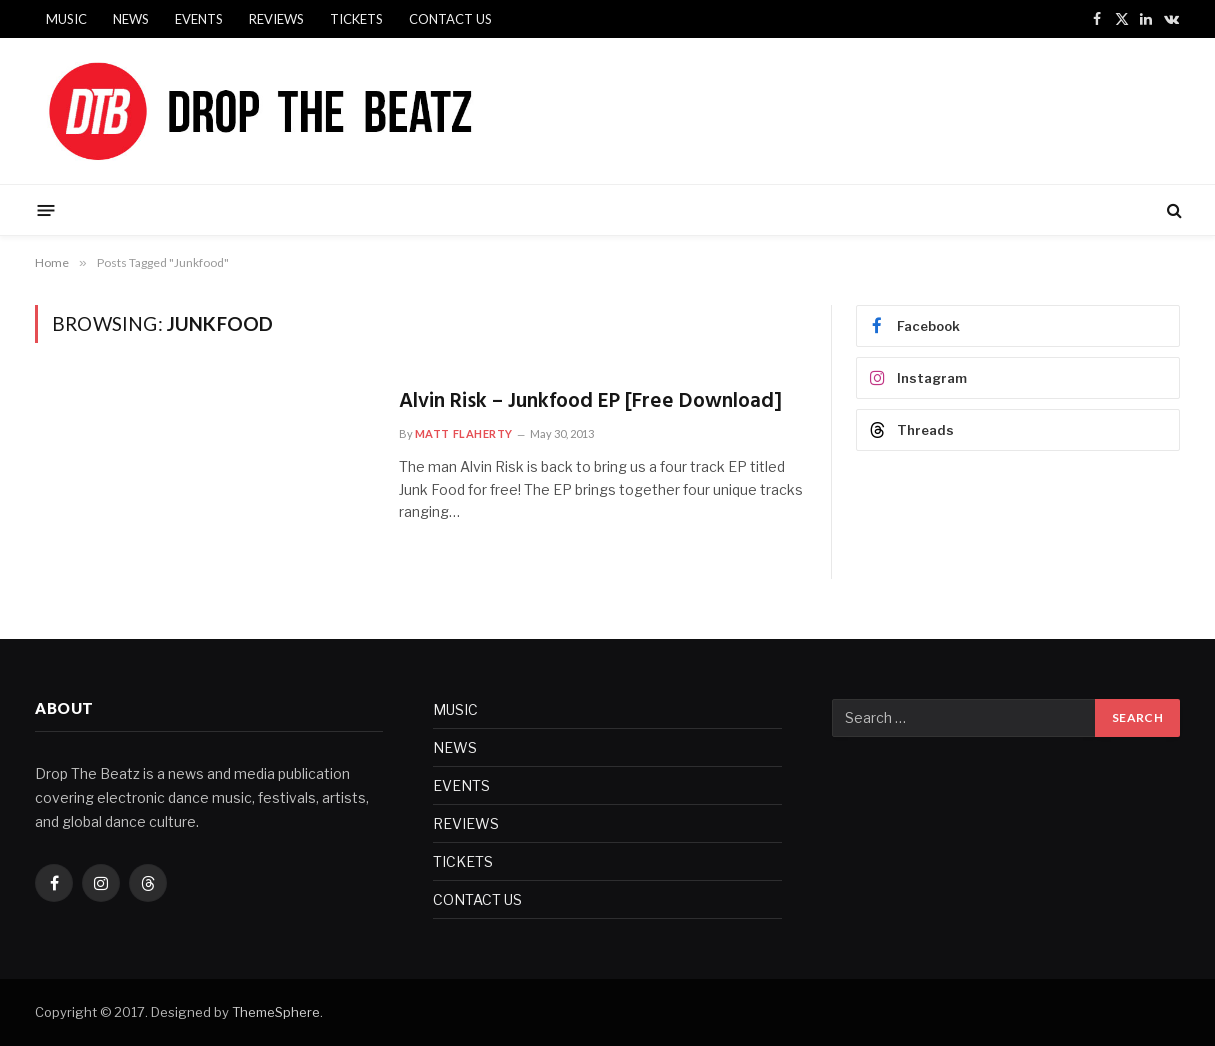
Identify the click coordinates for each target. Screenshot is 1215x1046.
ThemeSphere (276, 1012)
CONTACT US (450, 19)
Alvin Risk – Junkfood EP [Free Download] (590, 402)
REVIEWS (276, 19)
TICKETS (356, 19)
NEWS (131, 19)
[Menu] (45, 209)
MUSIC (66, 19)
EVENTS (199, 19)
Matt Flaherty (464, 433)
